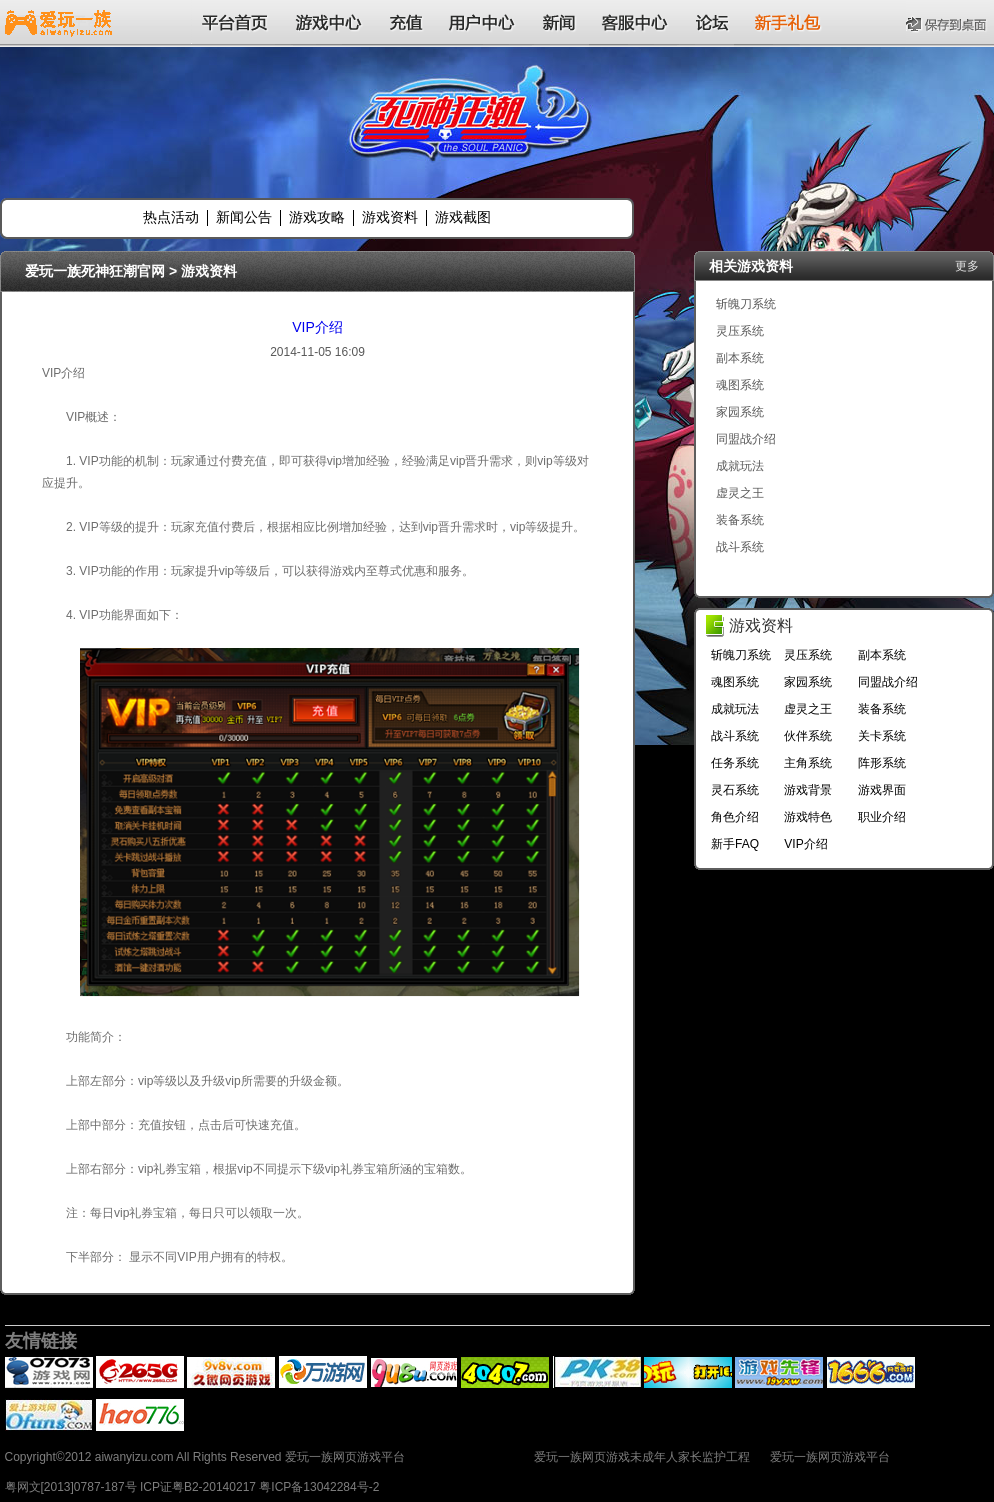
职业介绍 (882, 817)
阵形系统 (882, 763)
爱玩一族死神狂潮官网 (95, 271)
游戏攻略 (317, 217)
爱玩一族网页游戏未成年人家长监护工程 (642, 1457)
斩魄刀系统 (746, 304)
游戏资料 (390, 217)
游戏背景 (808, 790)
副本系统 (740, 358)
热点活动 (171, 217)
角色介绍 (735, 817)
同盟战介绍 (746, 439)
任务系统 (735, 763)
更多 (967, 266)
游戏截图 (463, 217)
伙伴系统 (808, 736)
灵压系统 (740, 331)
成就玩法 (740, 466)
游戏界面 (882, 790)
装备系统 (740, 520)
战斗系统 (740, 547)
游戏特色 (808, 817)
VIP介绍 (317, 327)
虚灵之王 (740, 493)
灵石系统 (735, 790)
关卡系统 (882, 736)
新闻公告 (244, 217)
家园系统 (740, 412)
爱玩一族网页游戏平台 (830, 1457)
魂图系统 (740, 385)
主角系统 (808, 763)
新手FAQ (735, 844)
